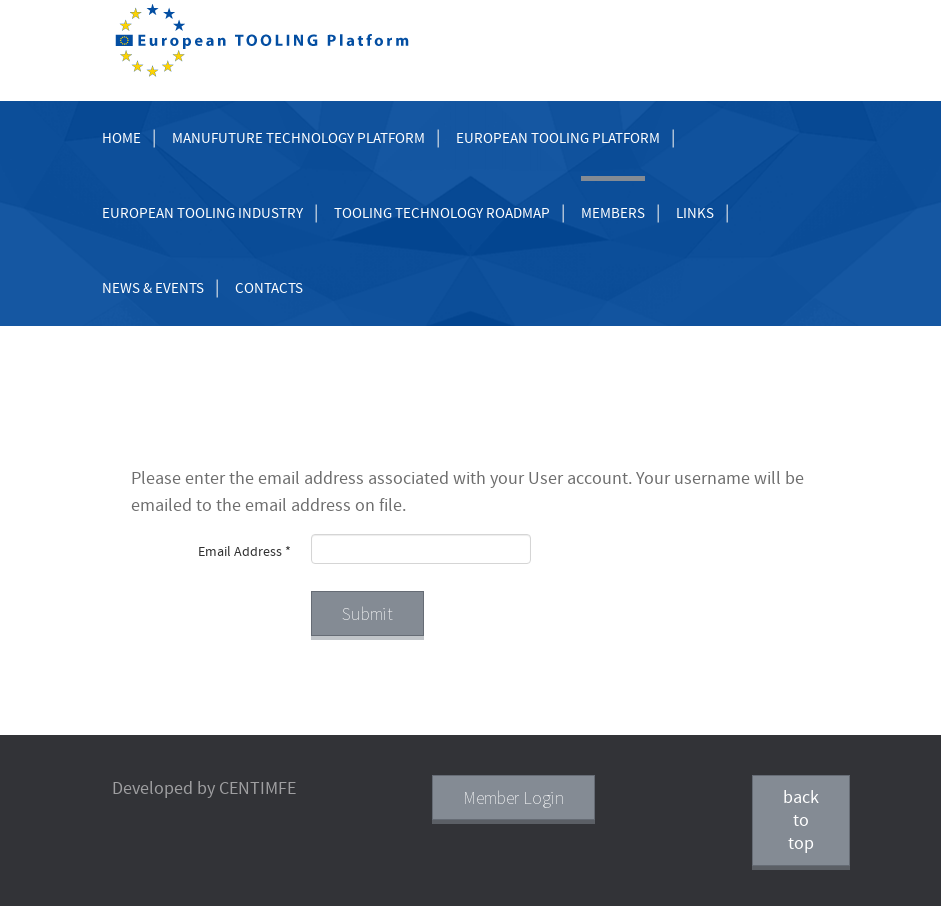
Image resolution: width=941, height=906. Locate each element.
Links (695, 213)
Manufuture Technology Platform (298, 138)
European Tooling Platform (558, 138)
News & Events (153, 288)
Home (121, 138)
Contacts (269, 288)
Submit (367, 613)
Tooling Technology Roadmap (442, 213)
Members (613, 213)
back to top (801, 820)
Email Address (244, 552)
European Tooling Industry (202, 213)
